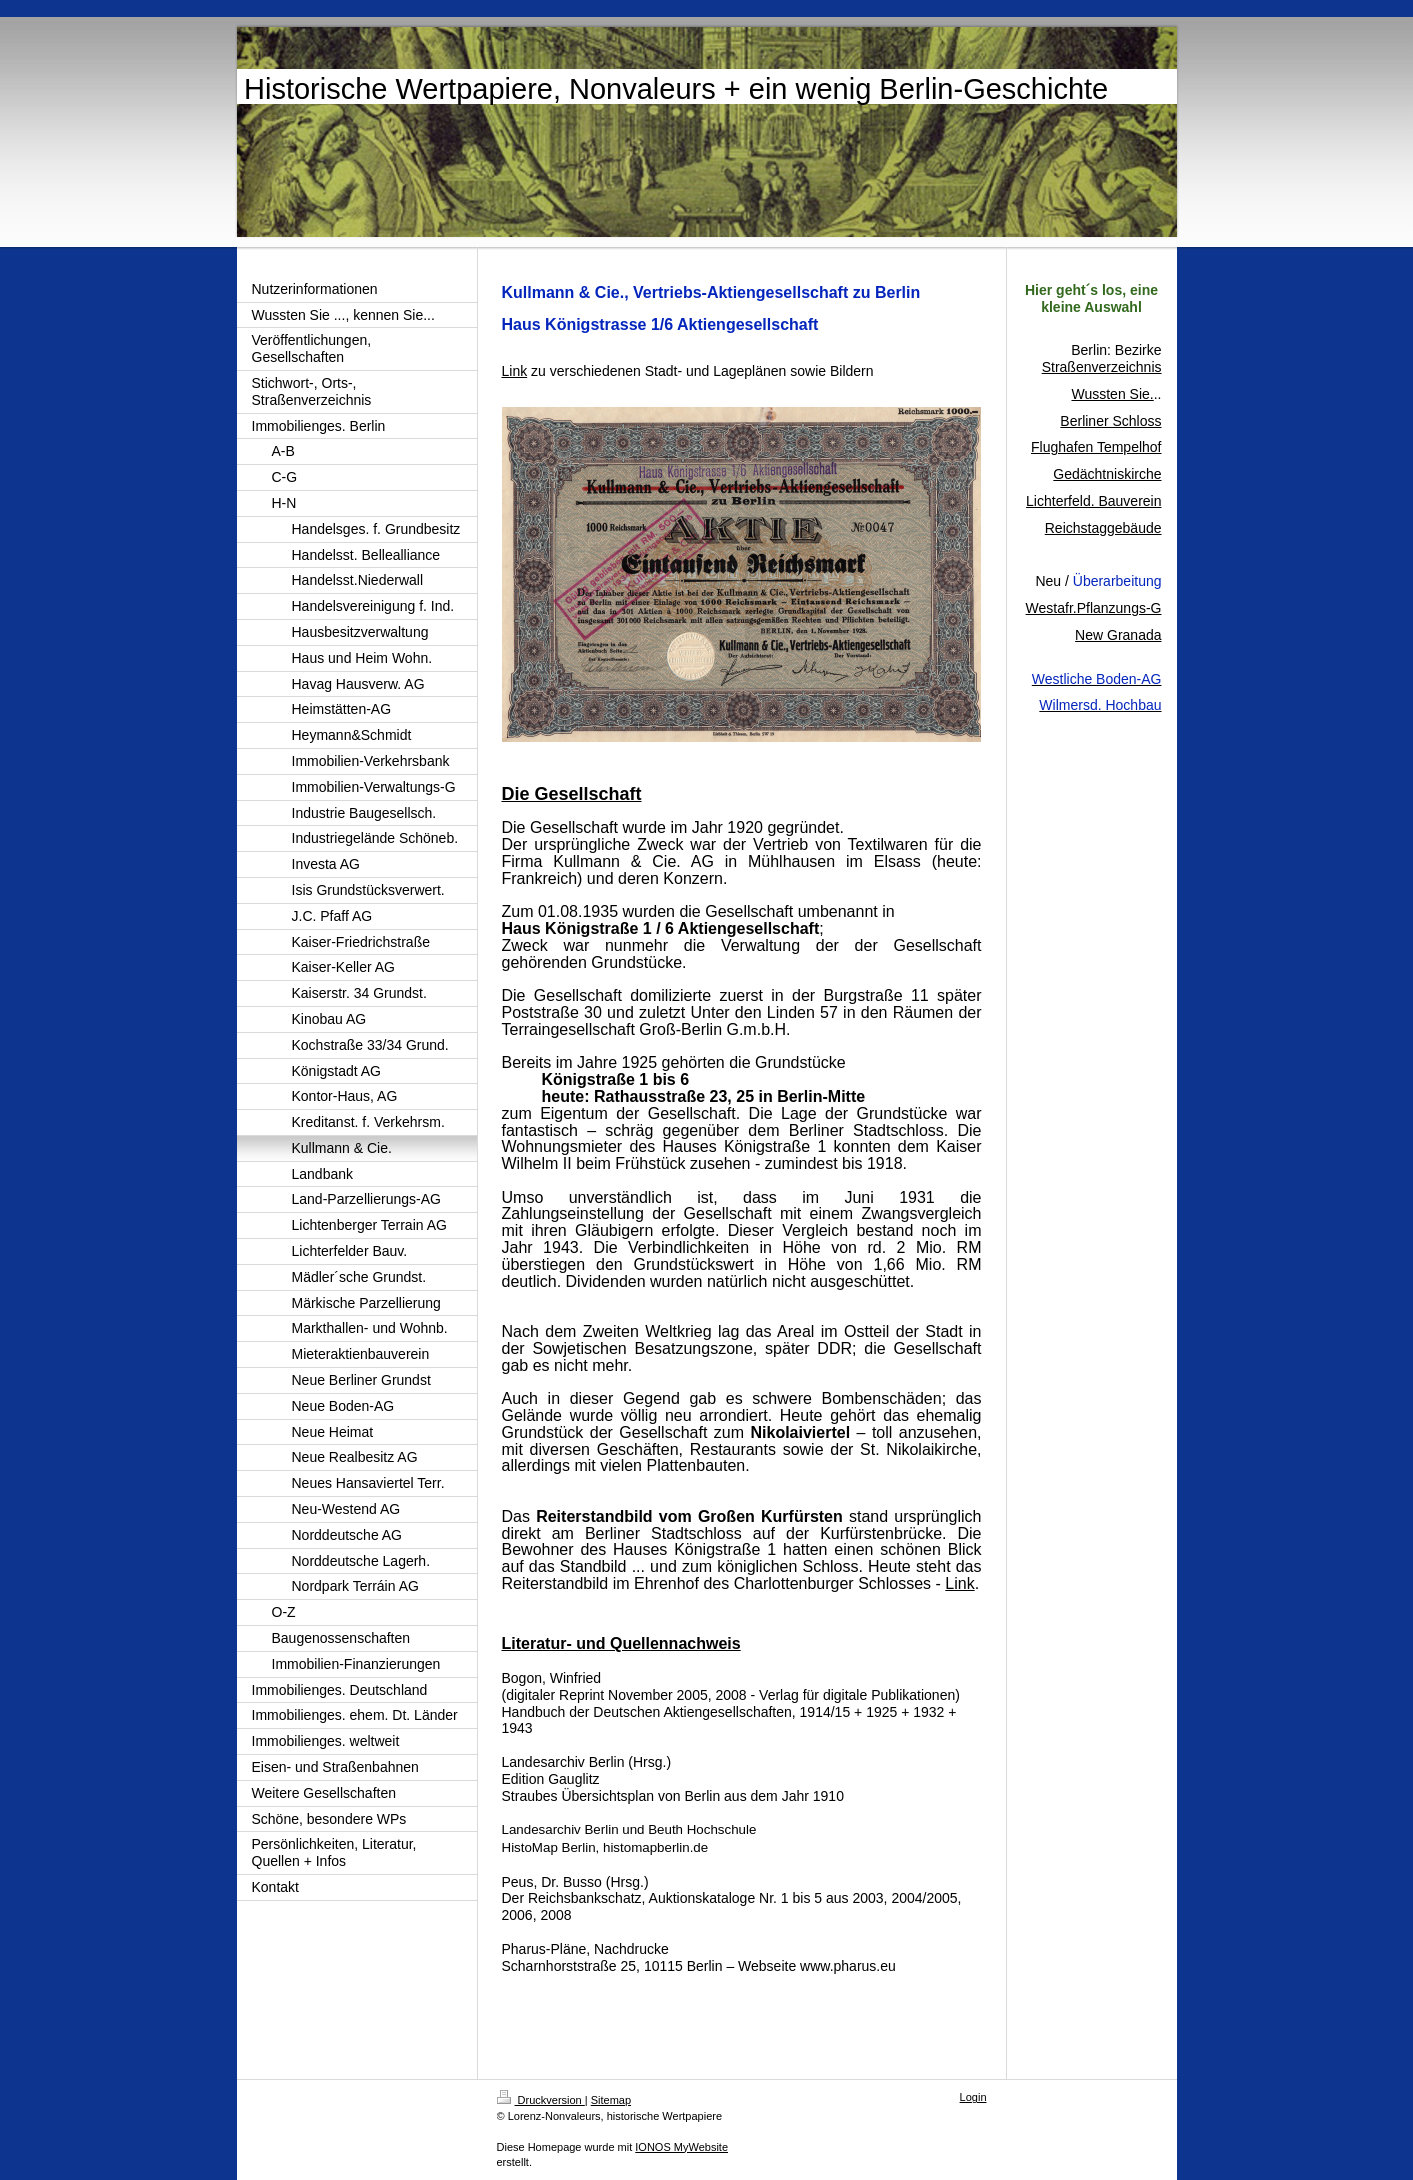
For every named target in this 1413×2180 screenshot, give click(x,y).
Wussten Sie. (1112, 394)
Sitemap (611, 2100)
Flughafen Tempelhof (1096, 447)
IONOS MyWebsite (681, 2147)
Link (959, 1583)
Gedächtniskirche (1107, 474)
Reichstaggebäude (1103, 528)
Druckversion (541, 2100)
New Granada (1118, 635)
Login (973, 2097)
